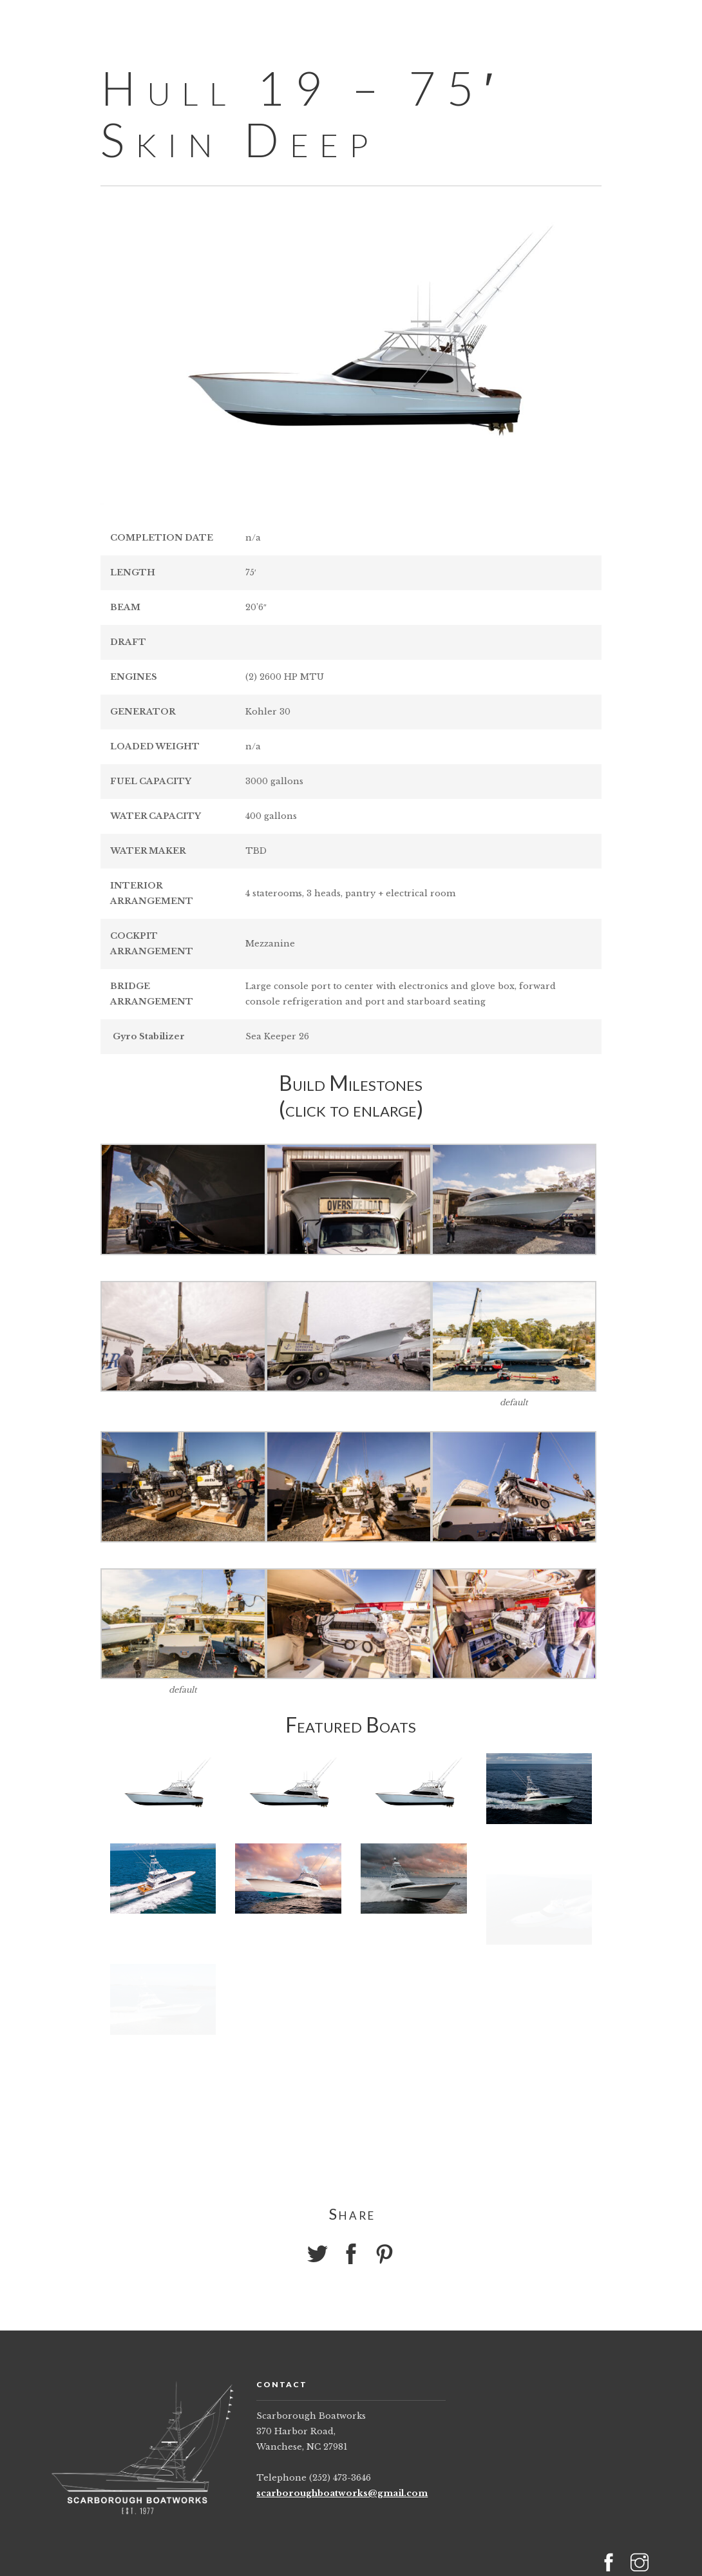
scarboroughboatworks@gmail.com (342, 2493)
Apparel (443, 23)
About (361, 23)
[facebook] (656, 21)
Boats (283, 23)
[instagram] (680, 21)
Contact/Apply (554, 23)
